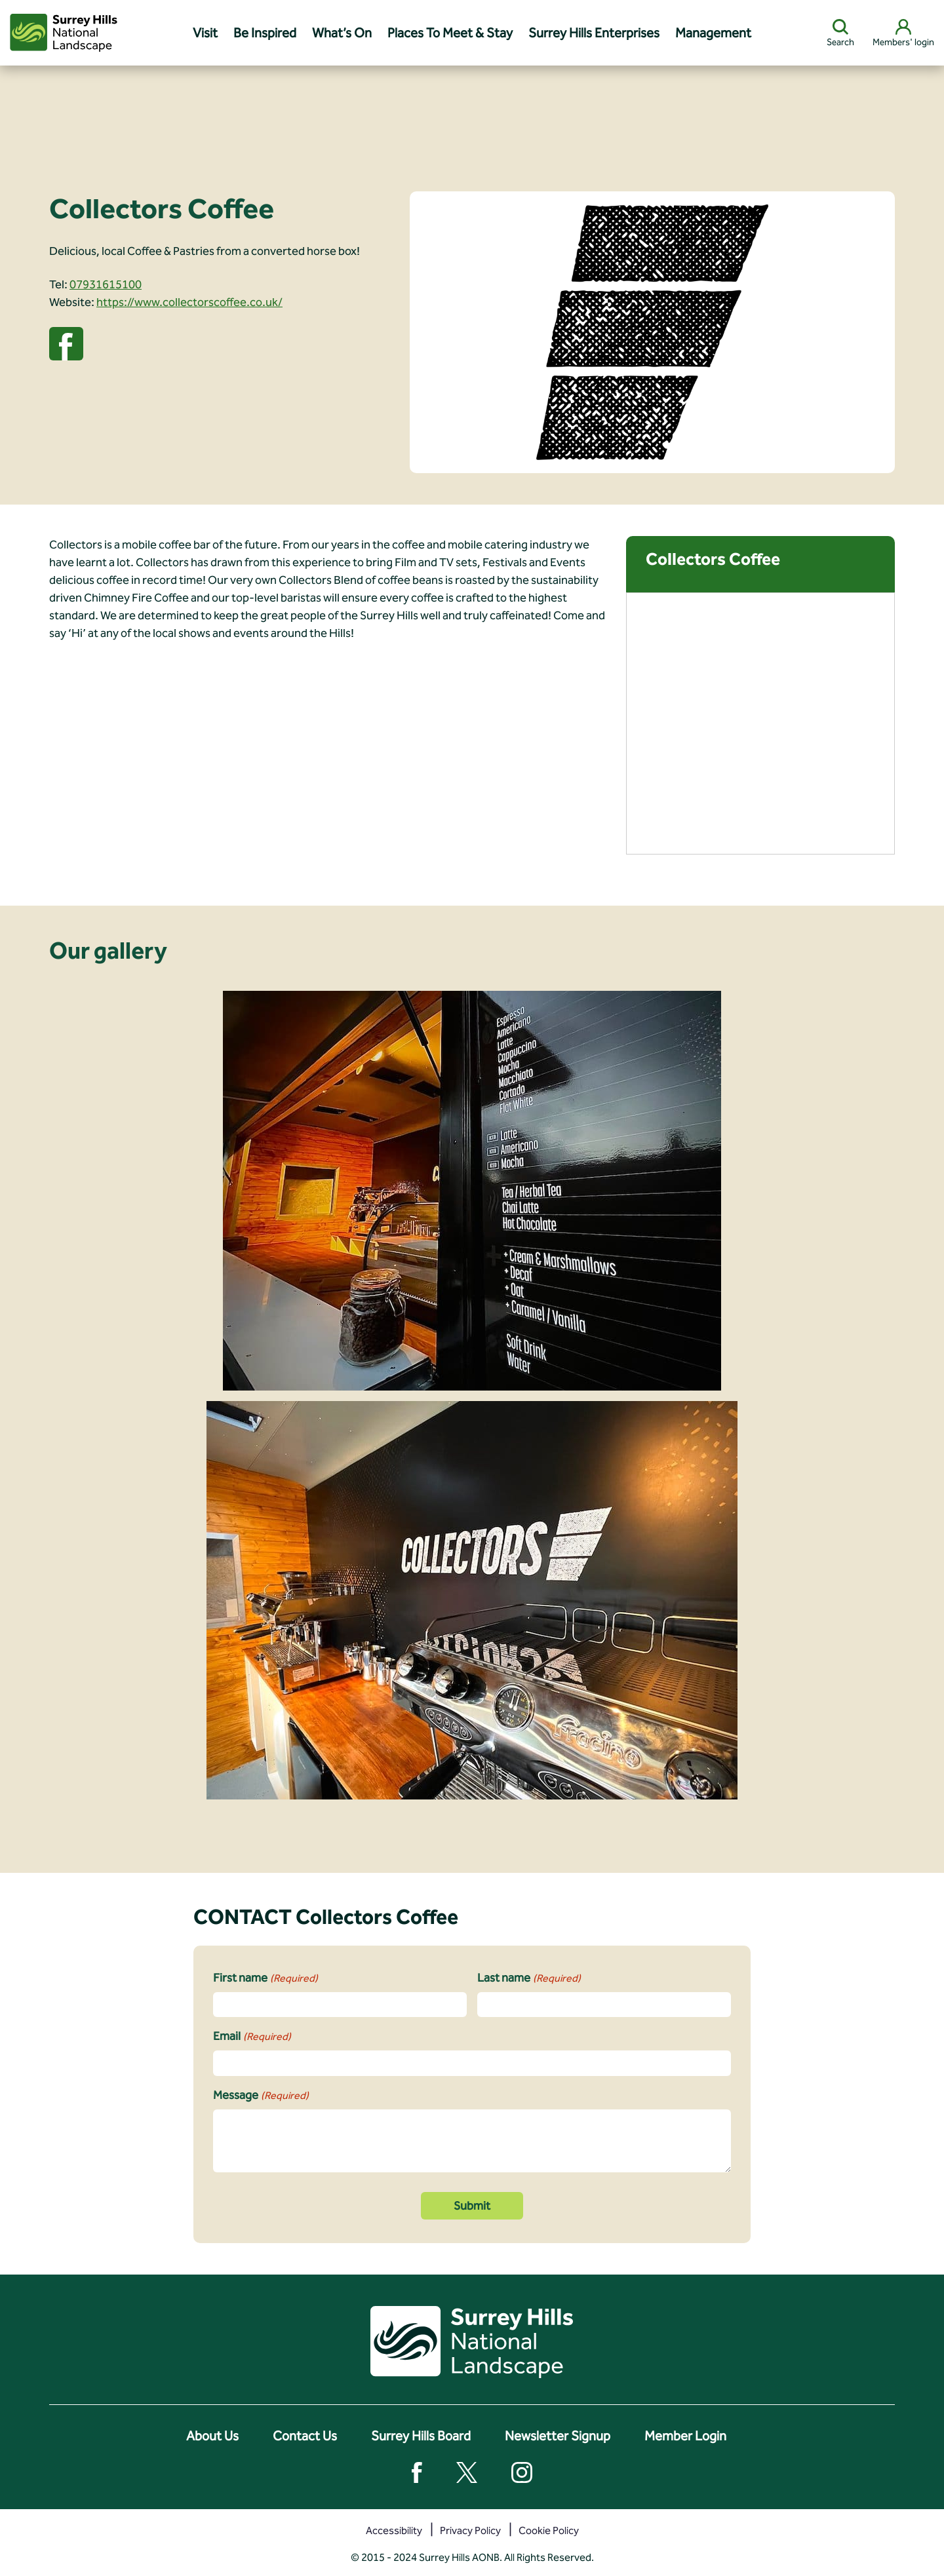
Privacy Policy (470, 2530)
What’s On (342, 33)
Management (713, 33)
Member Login (685, 2436)
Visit (205, 33)
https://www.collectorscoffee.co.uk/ (189, 302)
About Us (212, 2436)
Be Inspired (264, 33)
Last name (529, 1978)
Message (261, 2096)
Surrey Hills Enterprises (593, 33)
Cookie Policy (549, 2530)
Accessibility (394, 2530)
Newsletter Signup (557, 2436)
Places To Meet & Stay (450, 33)
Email (252, 2037)
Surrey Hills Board (421, 2436)
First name (265, 1978)
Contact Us (305, 2436)
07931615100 (105, 284)
